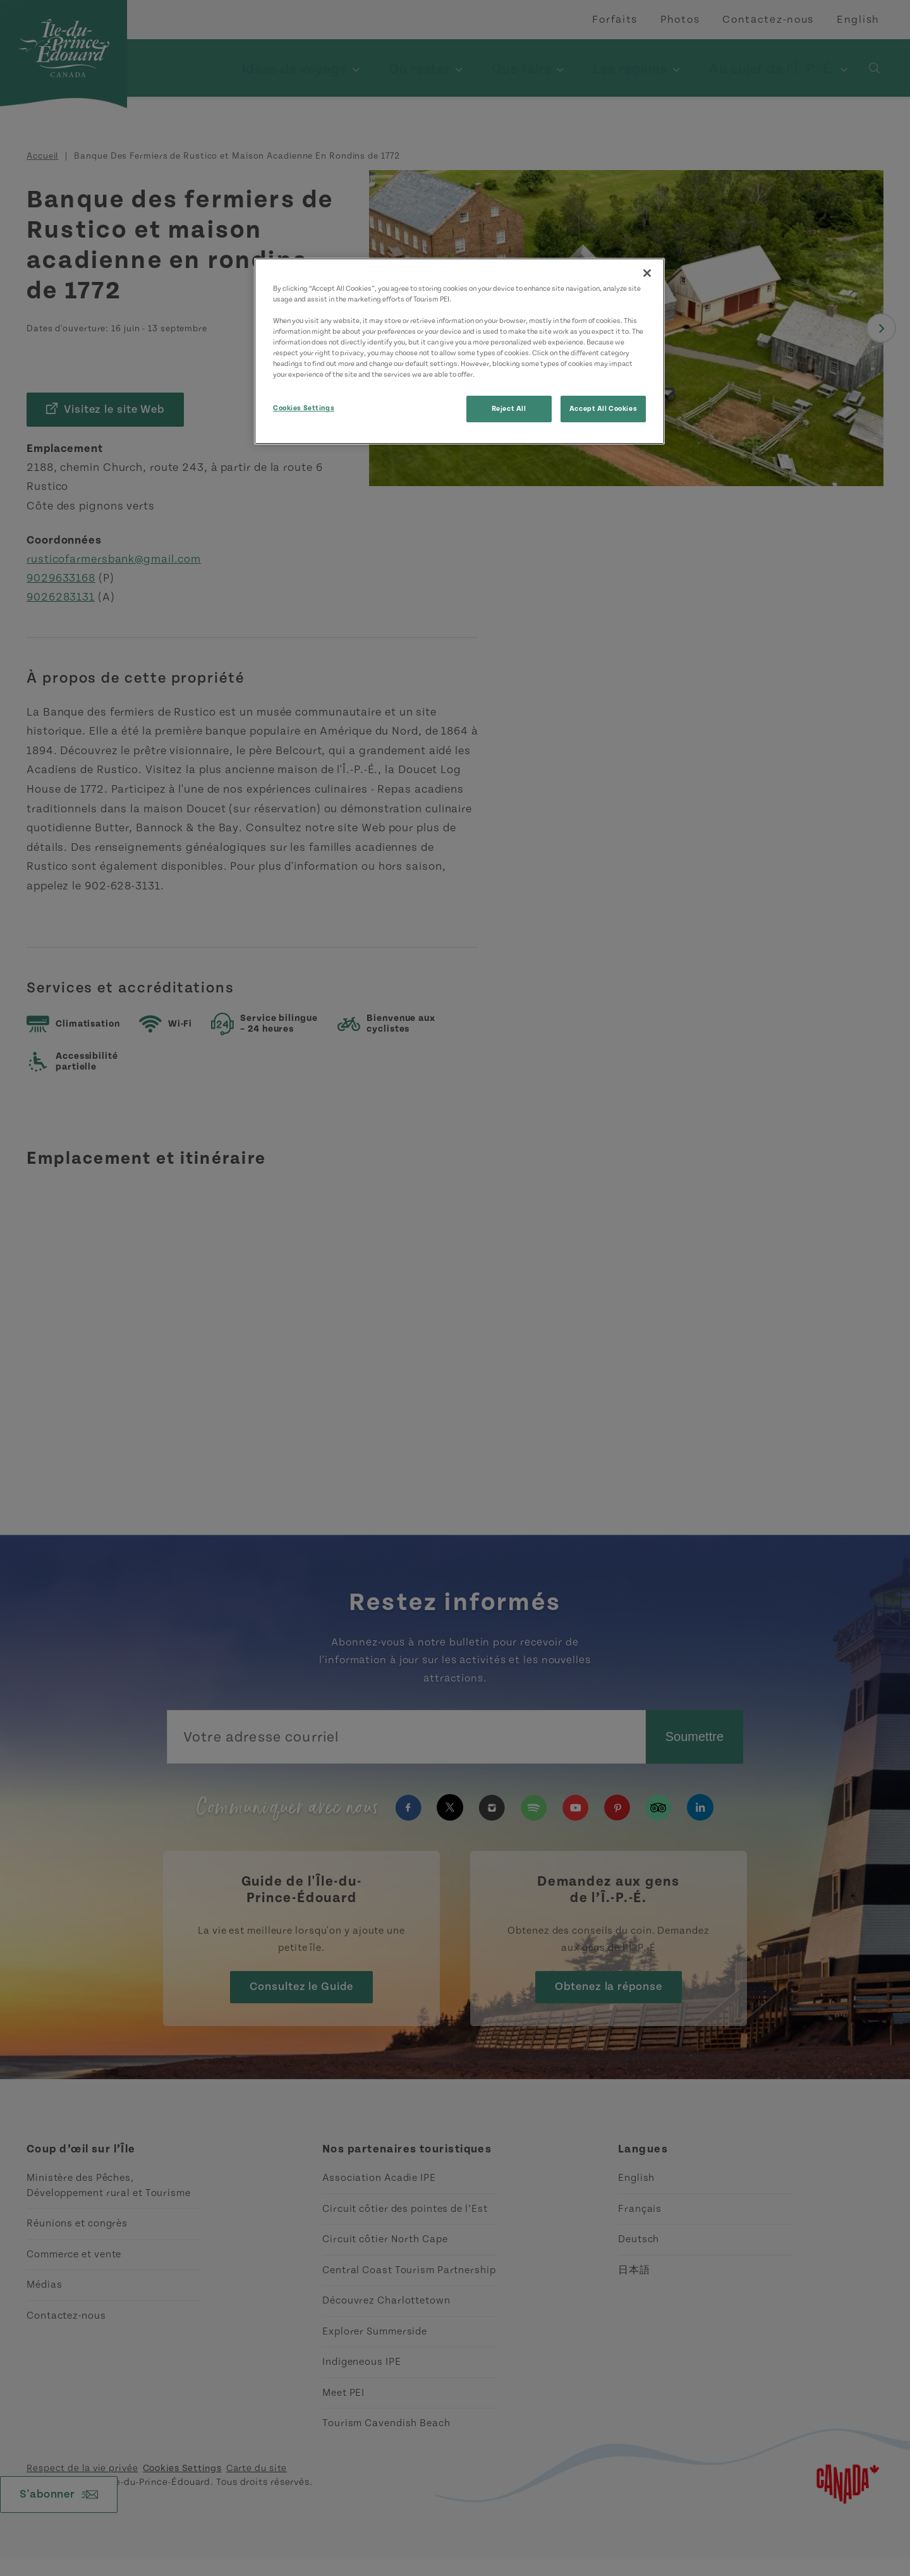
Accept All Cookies (603, 409)
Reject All (509, 409)
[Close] (647, 273)
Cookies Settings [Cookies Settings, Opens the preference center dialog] (303, 408)
